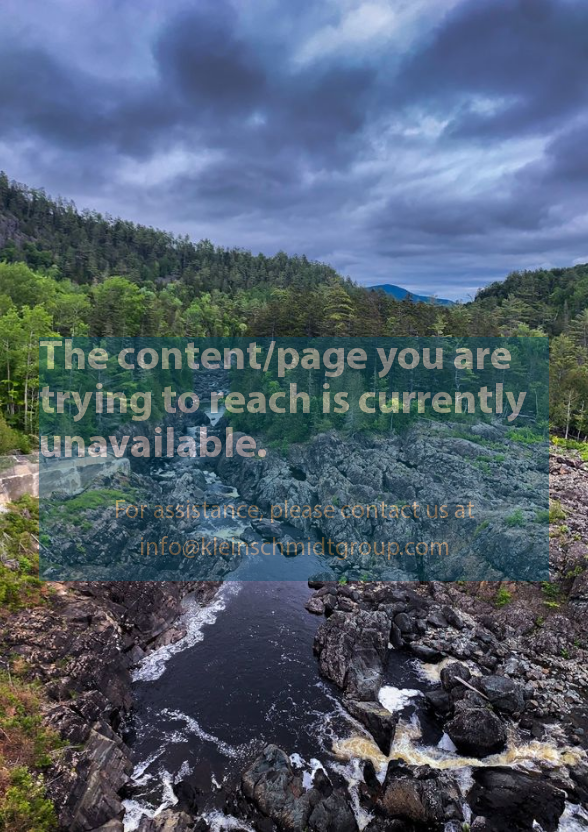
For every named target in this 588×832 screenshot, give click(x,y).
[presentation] (294, 416)
